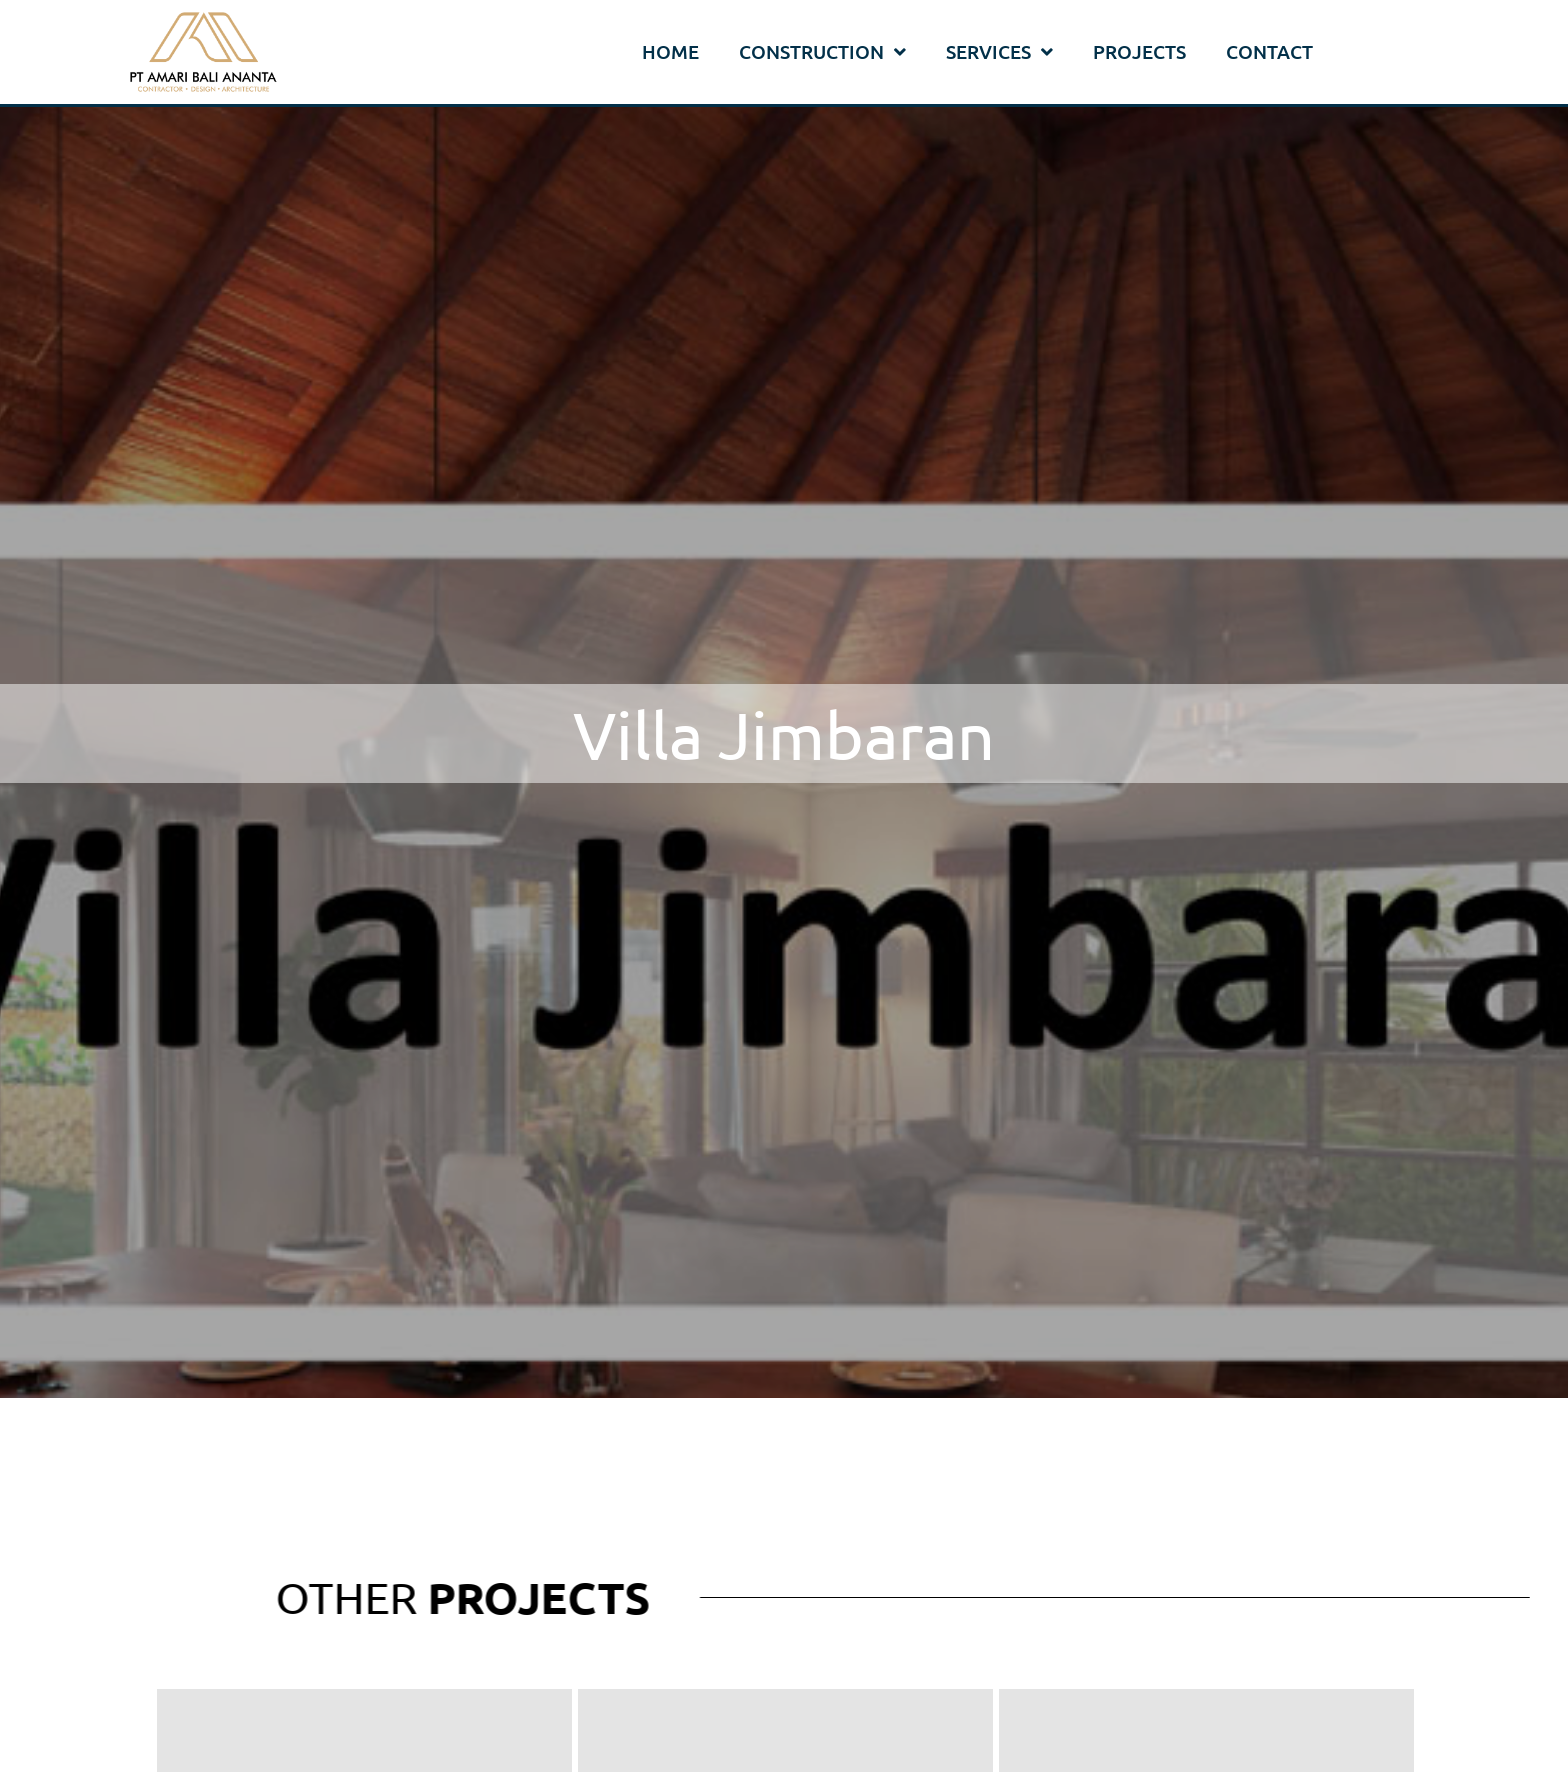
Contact (1269, 51)
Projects (1139, 51)
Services (999, 52)
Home (670, 51)
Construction (822, 52)
